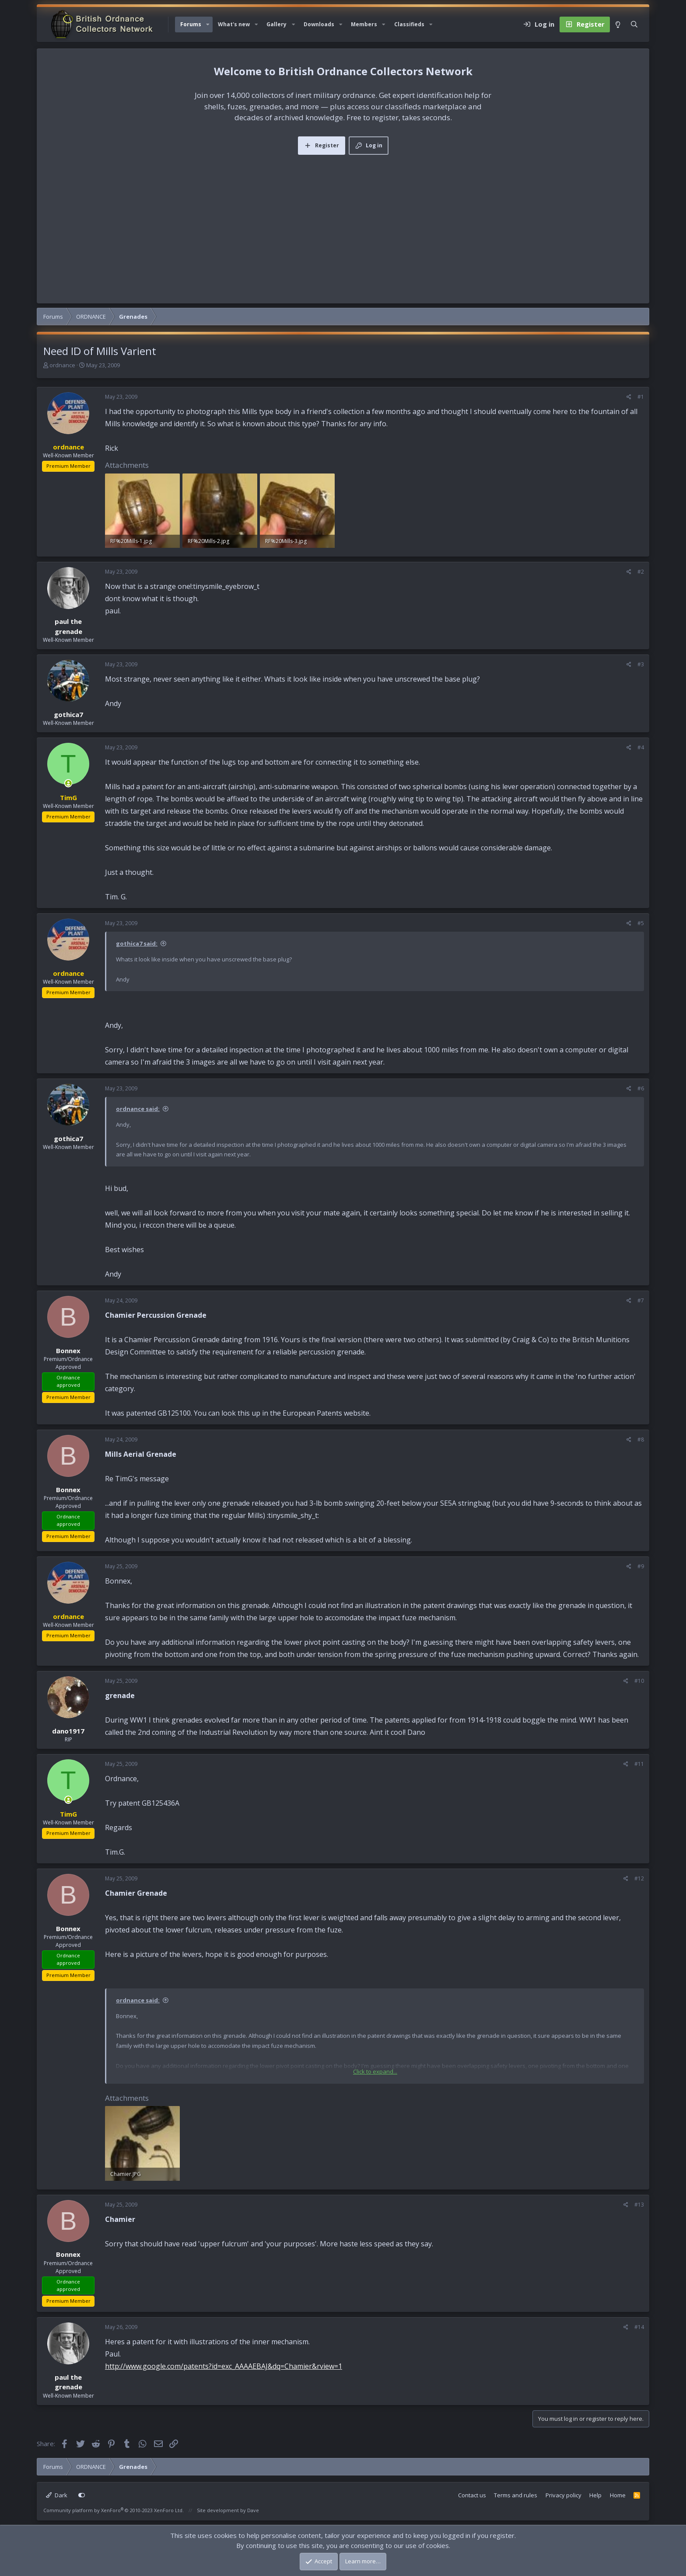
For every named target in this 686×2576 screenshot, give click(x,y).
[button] (208, 24)
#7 (640, 1300)
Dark (56, 2495)
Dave (253, 2510)
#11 (639, 1764)
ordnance (62, 365)
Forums (190, 24)
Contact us (472, 2495)
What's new (234, 24)
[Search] (634, 24)
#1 (640, 396)
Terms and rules (515, 2495)
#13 (639, 2204)
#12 (639, 1878)
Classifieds (409, 24)
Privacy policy (563, 2495)
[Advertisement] (343, 220)
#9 (640, 1566)
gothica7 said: (137, 943)
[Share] (628, 397)
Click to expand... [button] (375, 2071)
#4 (640, 747)
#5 (640, 923)
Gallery (276, 24)
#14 (639, 2327)
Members (364, 24)
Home (618, 2495)
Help (595, 2495)
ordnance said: (138, 1109)
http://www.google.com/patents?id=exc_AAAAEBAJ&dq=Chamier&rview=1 (223, 2366)
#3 (640, 664)
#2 (640, 571)
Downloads (319, 24)
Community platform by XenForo (113, 2510)
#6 (640, 1088)
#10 (639, 1681)
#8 (640, 1439)
